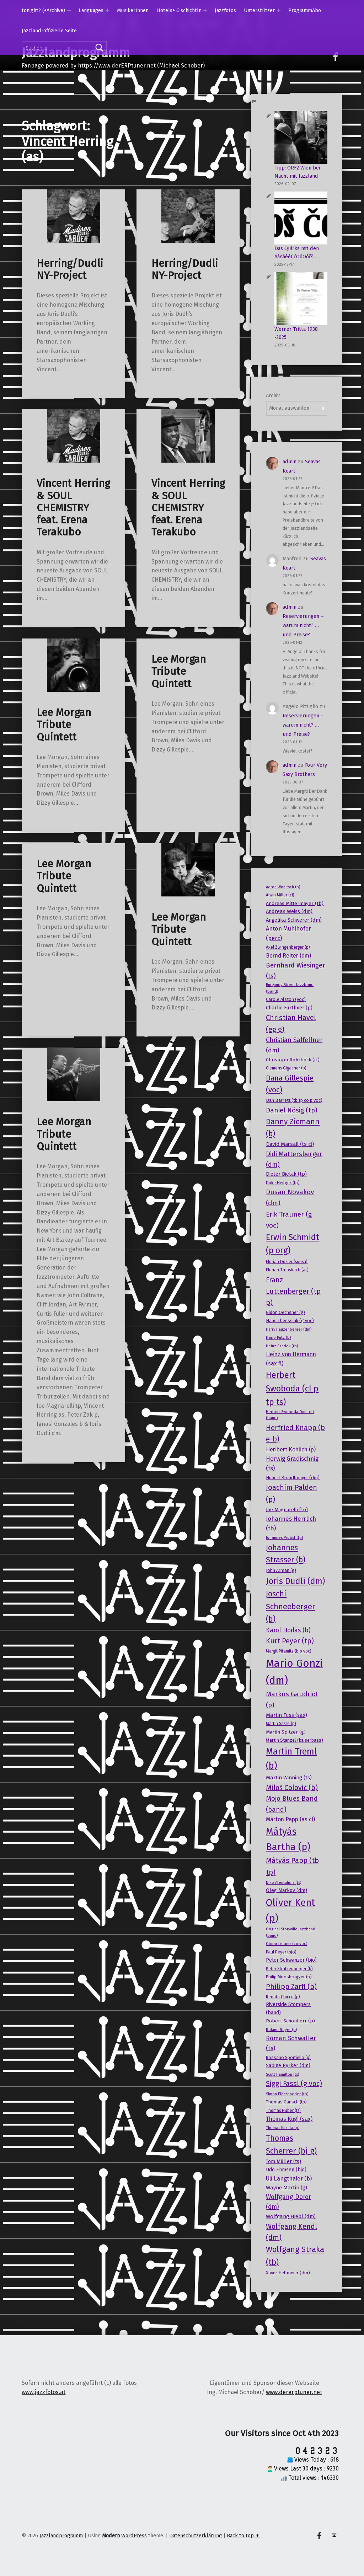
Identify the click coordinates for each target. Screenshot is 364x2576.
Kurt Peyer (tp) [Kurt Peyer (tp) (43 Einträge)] (290, 1641)
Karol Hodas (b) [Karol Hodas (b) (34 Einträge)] (288, 1630)
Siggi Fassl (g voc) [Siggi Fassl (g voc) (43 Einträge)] (294, 2084)
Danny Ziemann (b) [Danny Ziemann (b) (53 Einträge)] (293, 1127)
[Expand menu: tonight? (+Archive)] (69, 10)
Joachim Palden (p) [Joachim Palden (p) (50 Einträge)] (291, 1493)
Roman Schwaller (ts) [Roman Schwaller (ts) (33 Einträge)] (291, 2043)
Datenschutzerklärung (195, 2535)
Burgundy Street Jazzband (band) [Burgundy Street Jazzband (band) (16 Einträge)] (290, 987)
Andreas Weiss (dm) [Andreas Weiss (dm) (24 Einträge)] (289, 911)
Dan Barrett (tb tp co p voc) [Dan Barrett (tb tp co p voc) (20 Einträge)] (294, 1100)
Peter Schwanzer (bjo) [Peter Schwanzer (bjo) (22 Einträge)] (291, 1960)
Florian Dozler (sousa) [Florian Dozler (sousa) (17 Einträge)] (286, 1261)
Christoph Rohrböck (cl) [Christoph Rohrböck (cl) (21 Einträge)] (293, 1060)
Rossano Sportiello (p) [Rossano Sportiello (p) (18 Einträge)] (288, 2057)
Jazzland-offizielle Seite (49, 30)
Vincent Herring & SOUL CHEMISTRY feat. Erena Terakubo (73, 507)
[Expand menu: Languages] (107, 10)
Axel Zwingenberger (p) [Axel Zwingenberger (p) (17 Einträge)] (288, 947)
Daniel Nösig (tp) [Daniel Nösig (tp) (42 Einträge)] (291, 1110)
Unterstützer (259, 10)
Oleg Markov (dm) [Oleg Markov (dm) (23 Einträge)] (286, 1890)
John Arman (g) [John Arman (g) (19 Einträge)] (281, 1570)
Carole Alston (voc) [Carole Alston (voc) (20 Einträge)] (286, 999)
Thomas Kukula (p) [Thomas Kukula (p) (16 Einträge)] (282, 2127)
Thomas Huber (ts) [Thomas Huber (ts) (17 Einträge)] (283, 2110)
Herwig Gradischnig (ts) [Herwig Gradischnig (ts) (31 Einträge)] (292, 1463)
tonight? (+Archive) (43, 10)
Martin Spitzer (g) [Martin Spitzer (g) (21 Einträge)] (286, 1732)
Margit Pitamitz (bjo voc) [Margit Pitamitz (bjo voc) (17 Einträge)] (288, 1651)
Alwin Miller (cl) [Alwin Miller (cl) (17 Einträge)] (280, 895)
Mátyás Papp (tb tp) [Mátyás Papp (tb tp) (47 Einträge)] (292, 1866)
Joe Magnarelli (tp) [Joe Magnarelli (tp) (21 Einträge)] (287, 1510)
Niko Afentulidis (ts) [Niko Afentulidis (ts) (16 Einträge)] (283, 1882)
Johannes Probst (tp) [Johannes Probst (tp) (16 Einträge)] (284, 1537)
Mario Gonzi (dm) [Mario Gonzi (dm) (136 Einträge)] (294, 1672)
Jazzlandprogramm (61, 2535)
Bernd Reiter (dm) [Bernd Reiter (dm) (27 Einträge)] (288, 955)
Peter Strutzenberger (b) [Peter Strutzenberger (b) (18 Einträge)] (289, 1968)
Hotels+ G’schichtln (179, 10)
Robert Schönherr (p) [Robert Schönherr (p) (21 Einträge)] (290, 2021)
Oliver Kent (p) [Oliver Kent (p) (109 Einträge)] (290, 1910)
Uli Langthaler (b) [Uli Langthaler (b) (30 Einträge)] (289, 2178)
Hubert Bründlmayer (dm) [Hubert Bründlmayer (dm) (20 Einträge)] (293, 1477)
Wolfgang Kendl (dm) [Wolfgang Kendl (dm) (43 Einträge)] (291, 2232)
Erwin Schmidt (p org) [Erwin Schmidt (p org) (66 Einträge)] (292, 1244)
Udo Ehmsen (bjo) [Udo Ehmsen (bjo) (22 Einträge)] (286, 2170)
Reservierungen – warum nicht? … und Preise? (303, 625)
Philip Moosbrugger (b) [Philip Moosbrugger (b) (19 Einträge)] (289, 1976)
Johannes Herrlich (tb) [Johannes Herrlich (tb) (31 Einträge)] (291, 1523)
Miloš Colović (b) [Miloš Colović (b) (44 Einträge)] (292, 1788)
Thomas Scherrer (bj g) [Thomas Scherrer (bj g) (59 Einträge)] (291, 2144)
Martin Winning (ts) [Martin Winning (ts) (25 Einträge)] (289, 1777)
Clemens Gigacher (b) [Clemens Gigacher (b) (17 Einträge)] (286, 1068)
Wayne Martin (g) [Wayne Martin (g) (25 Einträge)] (286, 2187)
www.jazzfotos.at (43, 2392)
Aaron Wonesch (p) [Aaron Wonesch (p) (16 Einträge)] (283, 886)
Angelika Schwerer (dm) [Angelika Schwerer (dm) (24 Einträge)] (294, 920)
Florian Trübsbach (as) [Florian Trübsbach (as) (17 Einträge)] (287, 1269)
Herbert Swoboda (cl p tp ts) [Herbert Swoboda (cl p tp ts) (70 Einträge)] (292, 1388)
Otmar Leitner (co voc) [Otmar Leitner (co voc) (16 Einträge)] (286, 1943)
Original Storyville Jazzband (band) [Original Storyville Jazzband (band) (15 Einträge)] (290, 1932)
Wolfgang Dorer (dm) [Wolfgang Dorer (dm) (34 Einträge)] (288, 2202)
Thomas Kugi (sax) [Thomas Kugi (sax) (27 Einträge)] (289, 2119)
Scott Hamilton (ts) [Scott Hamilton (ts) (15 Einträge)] (282, 2074)
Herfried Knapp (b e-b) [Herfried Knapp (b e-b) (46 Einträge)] (295, 1433)
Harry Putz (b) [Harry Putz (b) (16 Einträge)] (278, 1337)
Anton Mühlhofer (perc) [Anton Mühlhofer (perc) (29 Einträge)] (288, 933)
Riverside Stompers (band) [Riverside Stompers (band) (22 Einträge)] (288, 2008)
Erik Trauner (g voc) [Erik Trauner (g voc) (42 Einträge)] (289, 1219)
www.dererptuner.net (294, 2392)
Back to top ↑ (243, 2535)
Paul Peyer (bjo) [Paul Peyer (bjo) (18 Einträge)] (281, 1952)
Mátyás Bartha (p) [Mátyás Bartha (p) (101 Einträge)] (288, 1839)
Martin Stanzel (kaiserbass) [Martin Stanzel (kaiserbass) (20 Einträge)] (294, 1740)
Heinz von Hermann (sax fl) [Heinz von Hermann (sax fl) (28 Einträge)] (291, 1359)
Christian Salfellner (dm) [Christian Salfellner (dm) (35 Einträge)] (294, 1045)
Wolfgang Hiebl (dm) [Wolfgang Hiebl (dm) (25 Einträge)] (291, 2216)
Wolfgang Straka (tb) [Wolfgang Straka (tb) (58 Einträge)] (295, 2255)
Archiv (273, 395)
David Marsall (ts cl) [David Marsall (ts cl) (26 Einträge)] (290, 1144)
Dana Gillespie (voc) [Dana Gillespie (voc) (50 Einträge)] (290, 1084)
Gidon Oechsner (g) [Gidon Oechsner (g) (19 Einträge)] (285, 1312)
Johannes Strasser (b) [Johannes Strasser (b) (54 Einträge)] (285, 1554)
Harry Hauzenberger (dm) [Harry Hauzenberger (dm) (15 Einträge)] (288, 1329)
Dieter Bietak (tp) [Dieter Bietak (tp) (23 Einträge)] (286, 1174)
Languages (91, 10)
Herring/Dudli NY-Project (70, 269)
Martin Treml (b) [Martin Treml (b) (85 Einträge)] (291, 1759)
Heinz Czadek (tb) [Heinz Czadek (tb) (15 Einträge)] (282, 1346)
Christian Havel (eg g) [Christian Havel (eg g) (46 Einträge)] (291, 1023)
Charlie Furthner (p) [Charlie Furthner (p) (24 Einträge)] (289, 1007)
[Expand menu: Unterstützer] (278, 10)
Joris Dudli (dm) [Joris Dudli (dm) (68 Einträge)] (295, 1581)
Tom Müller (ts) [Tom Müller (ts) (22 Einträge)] (283, 2162)
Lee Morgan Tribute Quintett (64, 724)
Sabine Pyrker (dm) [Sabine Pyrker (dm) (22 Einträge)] (288, 2066)
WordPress (134, 2535)
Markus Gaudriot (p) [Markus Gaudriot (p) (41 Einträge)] (292, 1699)
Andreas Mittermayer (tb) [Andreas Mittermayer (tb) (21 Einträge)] (294, 903)
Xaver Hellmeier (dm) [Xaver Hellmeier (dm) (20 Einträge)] (288, 2272)
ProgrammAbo (304, 10)
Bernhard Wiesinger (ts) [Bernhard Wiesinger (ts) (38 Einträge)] (295, 970)
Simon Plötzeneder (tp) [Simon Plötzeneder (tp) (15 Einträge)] (287, 2094)
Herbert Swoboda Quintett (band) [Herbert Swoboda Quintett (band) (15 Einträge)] (290, 1415)
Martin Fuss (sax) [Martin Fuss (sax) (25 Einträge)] (286, 1715)
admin (289, 461)
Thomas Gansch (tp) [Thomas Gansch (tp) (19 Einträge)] (286, 2102)
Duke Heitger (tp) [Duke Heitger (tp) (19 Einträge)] (283, 1182)
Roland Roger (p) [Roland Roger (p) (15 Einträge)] (281, 2029)
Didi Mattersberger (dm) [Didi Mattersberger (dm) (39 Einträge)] (294, 1159)
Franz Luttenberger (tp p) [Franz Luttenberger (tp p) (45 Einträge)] (293, 1291)
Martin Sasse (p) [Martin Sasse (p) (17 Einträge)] (281, 1723)
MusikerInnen (133, 10)
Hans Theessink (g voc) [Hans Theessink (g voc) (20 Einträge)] (290, 1320)
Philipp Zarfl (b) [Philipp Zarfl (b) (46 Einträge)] (291, 1986)
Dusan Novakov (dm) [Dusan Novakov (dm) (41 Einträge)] (290, 1197)
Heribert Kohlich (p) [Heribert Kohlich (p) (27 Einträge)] (291, 1449)
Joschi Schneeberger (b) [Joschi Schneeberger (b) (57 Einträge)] (290, 1606)
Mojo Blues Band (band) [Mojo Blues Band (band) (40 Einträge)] (292, 1803)
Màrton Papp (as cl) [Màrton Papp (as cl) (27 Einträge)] (290, 1819)
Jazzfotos (225, 10)
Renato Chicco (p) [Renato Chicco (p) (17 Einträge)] (283, 1996)
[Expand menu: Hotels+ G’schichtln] (205, 10)
